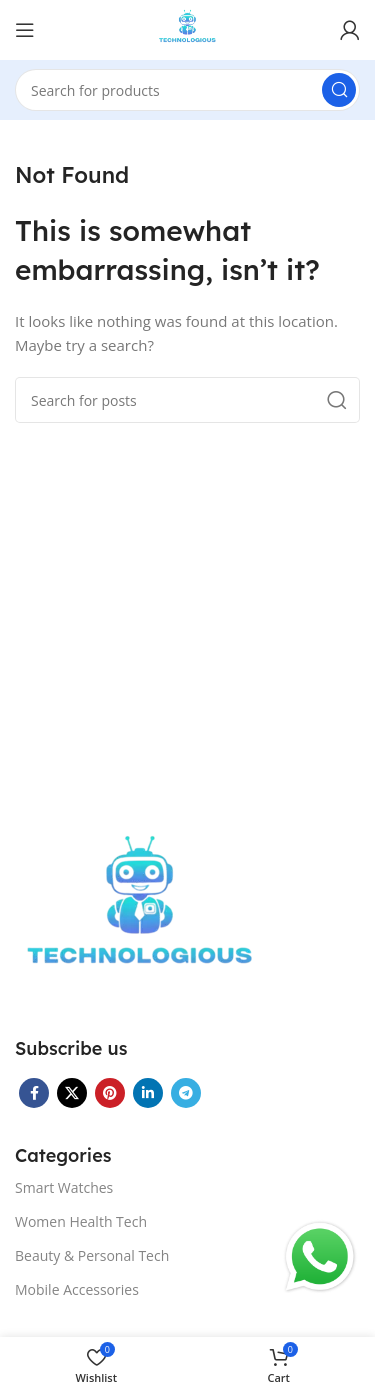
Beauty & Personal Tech (92, 1255)
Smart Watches (64, 1187)
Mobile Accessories (77, 1289)
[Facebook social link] (34, 1093)
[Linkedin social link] (148, 1093)
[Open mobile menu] (25, 30)
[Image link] (140, 914)
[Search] (187, 90)
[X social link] (72, 1093)
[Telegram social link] (186, 1093)
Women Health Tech (81, 1221)
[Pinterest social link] (110, 1093)
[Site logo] (187, 28)
